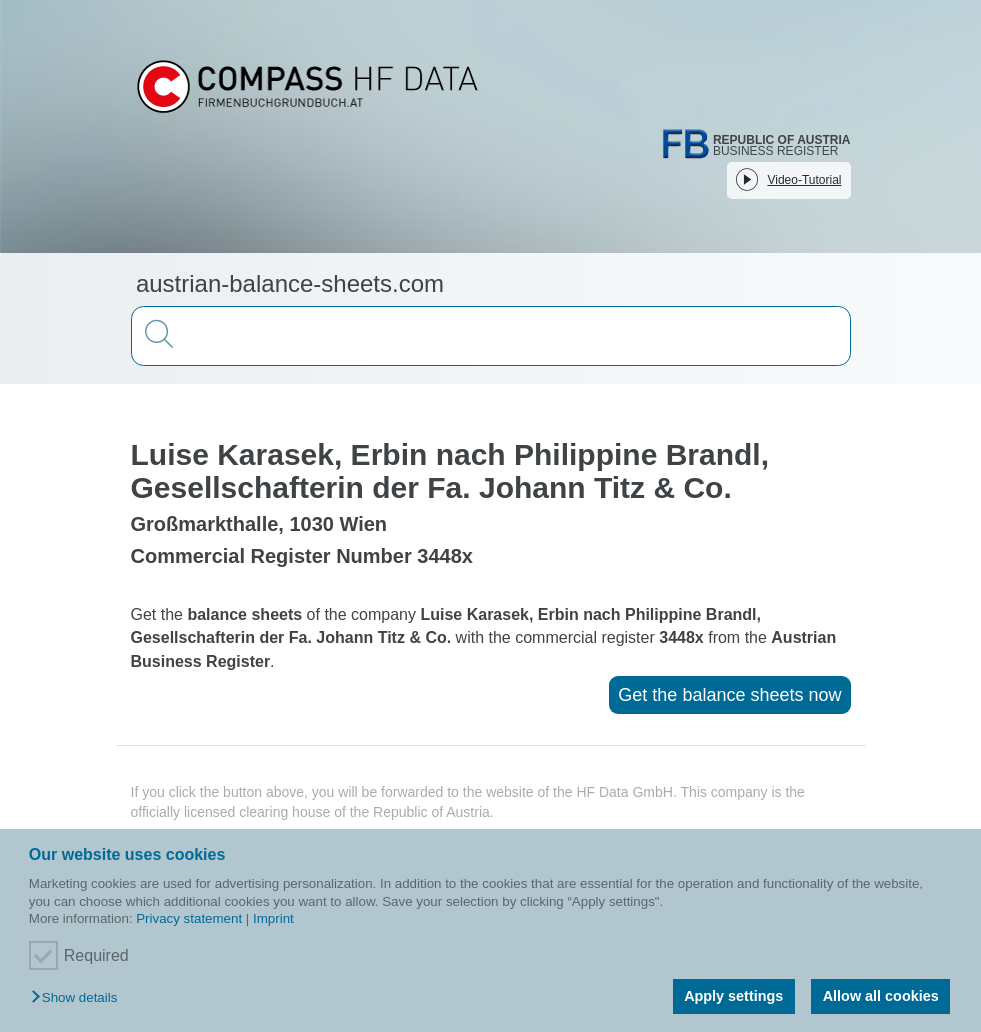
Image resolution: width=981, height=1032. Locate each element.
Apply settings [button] (733, 996)
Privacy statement (189, 918)
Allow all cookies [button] (881, 996)
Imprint (273, 918)
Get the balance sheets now (729, 695)
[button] (79, 998)
